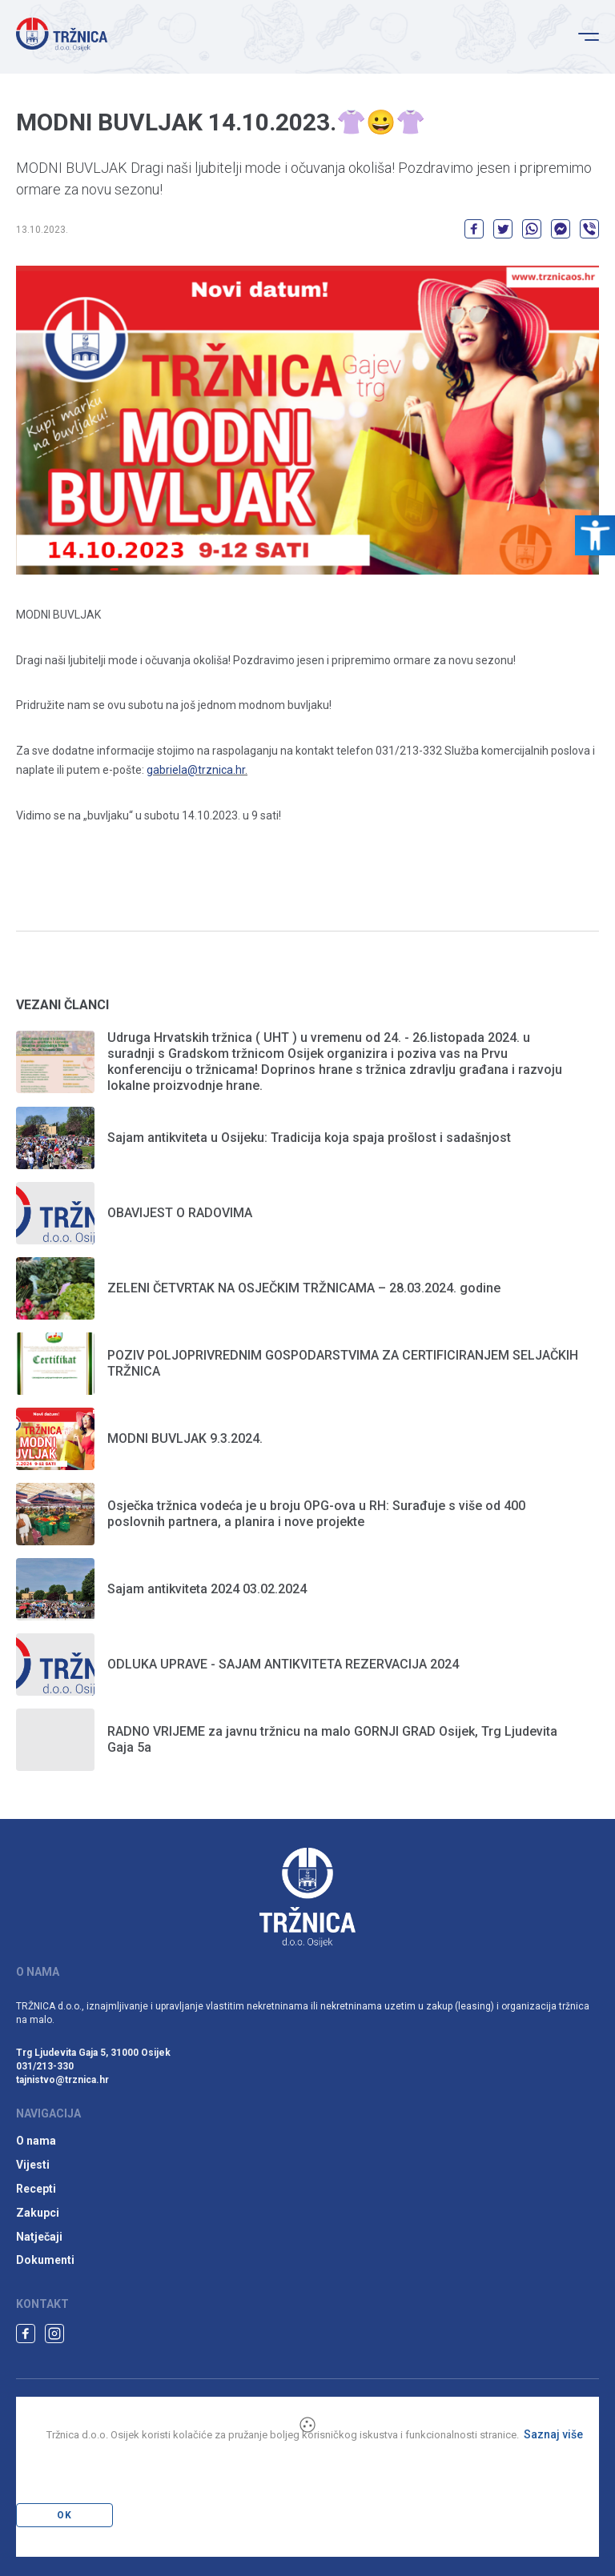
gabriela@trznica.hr (196, 769)
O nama (36, 2140)
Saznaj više (553, 2434)
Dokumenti (45, 2259)
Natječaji (39, 2236)
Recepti (36, 2188)
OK (64, 2515)
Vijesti (33, 2164)
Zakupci (37, 2212)
